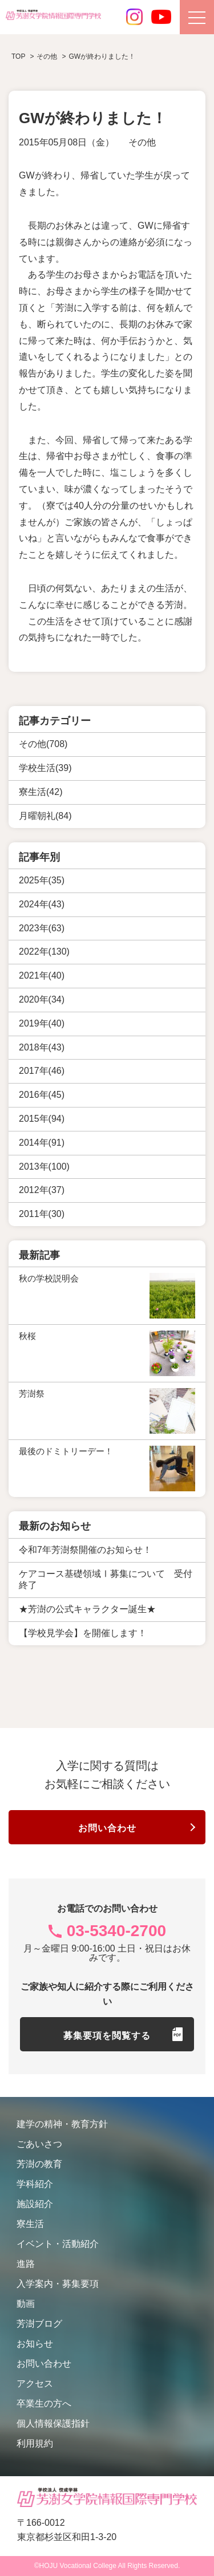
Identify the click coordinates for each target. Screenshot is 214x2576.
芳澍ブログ (39, 2323)
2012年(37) (41, 1190)
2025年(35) (41, 880)
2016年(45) (41, 1095)
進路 (26, 2264)
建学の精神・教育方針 (62, 2124)
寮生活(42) (40, 792)
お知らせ (35, 2343)
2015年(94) (41, 1118)
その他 (142, 142)
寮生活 (30, 2224)
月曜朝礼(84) (45, 816)
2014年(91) (41, 1142)
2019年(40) (41, 1023)
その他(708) (43, 744)
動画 (26, 2304)
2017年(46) (41, 1071)
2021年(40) (41, 975)
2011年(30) (41, 1214)
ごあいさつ (39, 2144)
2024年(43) (41, 904)
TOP (18, 56)
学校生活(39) (45, 768)
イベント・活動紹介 (58, 2244)
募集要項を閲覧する (107, 2035)
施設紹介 (35, 2204)
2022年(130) (44, 951)
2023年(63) (41, 928)
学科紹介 (35, 2184)
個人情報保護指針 (53, 2423)
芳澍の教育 (39, 2164)
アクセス (35, 2383)
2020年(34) (41, 999)
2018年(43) (41, 1047)
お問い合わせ (107, 1828)
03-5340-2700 (116, 1931)
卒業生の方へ (44, 2403)
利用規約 (35, 2443)
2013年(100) (44, 1166)
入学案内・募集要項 (58, 2284)
